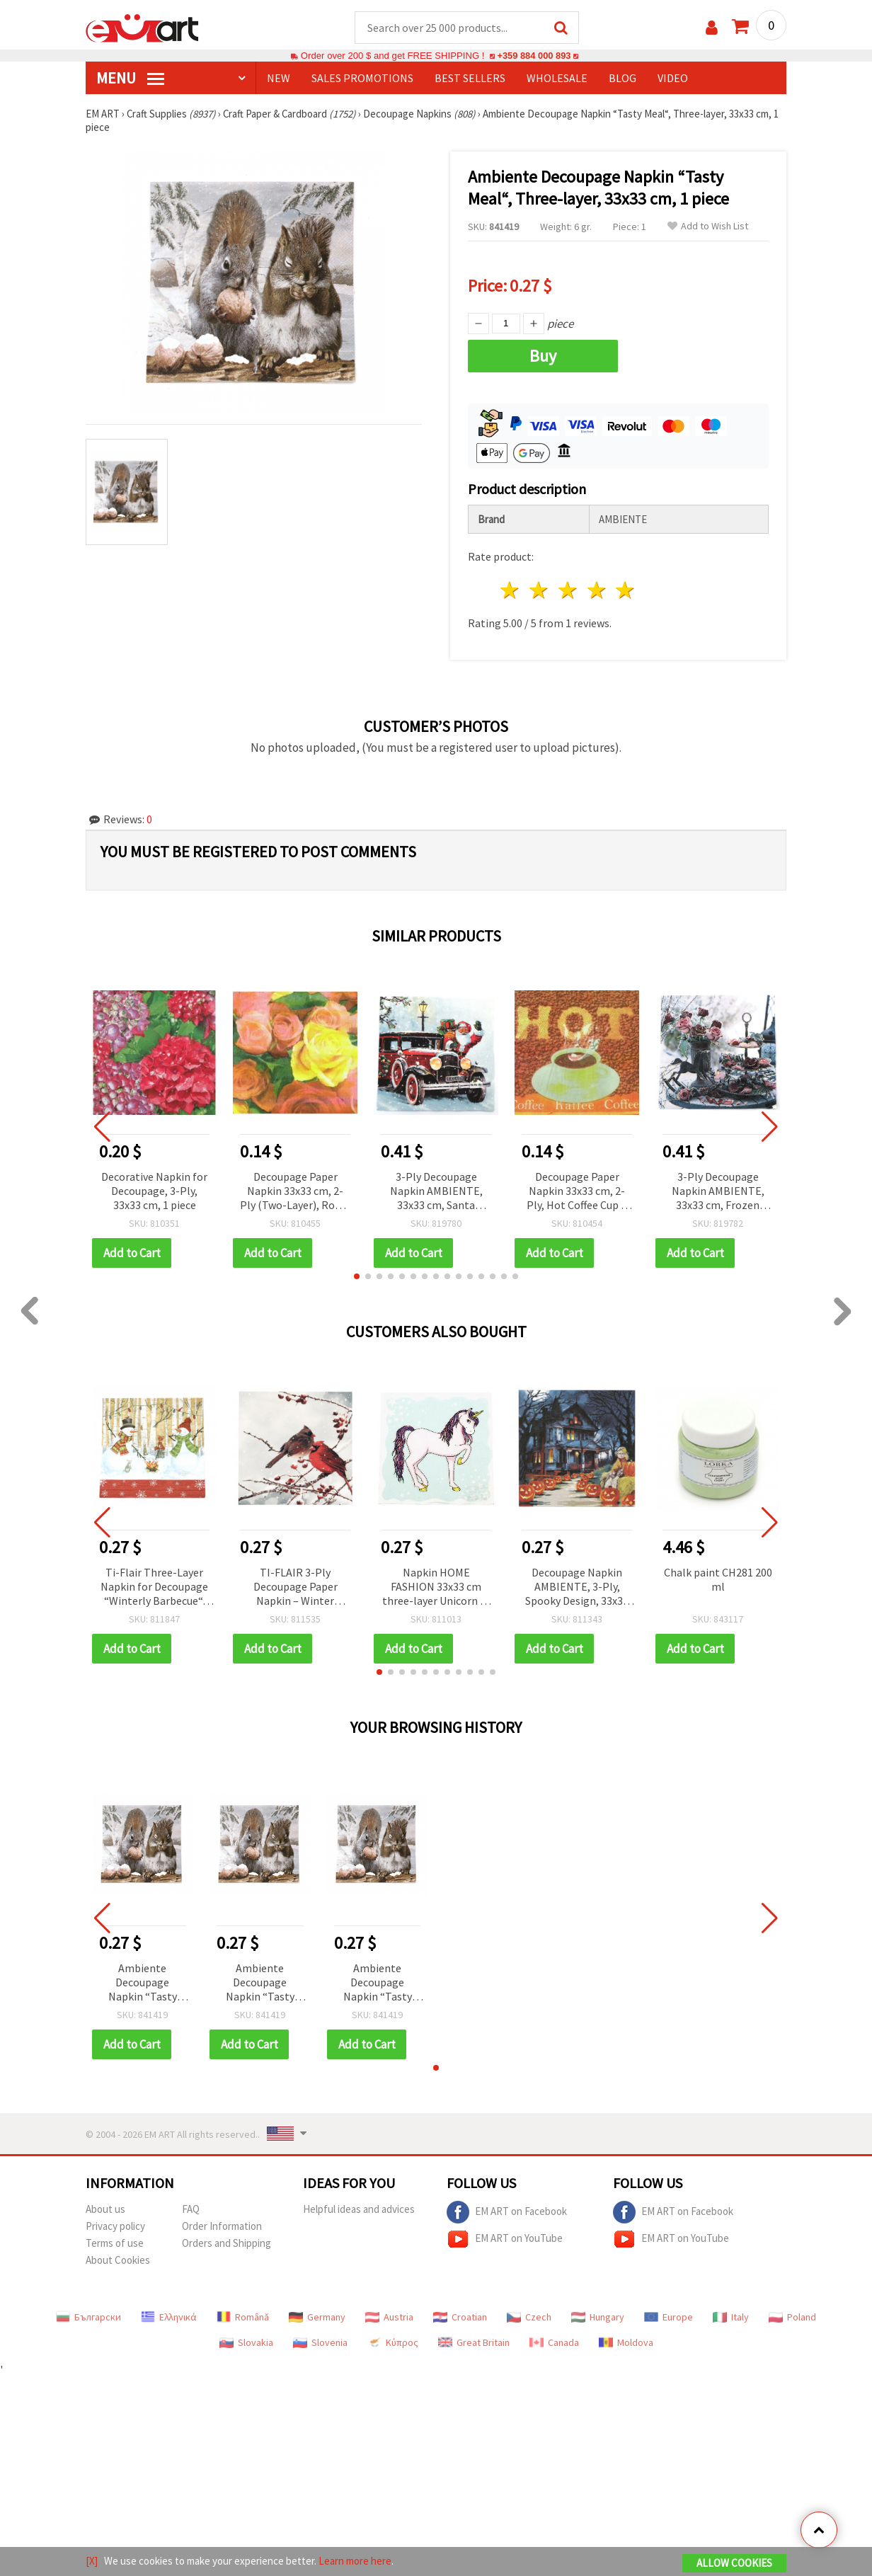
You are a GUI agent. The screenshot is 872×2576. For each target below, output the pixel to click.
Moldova (626, 2343)
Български (88, 2318)
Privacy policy (115, 2226)
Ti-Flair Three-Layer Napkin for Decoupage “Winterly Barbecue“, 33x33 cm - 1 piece (154, 1588)
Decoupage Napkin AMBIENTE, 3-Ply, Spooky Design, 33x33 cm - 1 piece (577, 1588)
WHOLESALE (557, 78)
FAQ (191, 2209)
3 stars (568, 590)
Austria (389, 2317)
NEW (278, 78)
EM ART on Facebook (507, 2213)
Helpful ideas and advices (359, 2209)
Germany (317, 2317)
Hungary (597, 2317)
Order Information (222, 2226)
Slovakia (246, 2343)
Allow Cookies (734, 2563)
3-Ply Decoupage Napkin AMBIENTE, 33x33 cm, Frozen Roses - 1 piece (718, 1192)
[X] (92, 2561)
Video (673, 78)
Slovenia (320, 2343)
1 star (510, 590)
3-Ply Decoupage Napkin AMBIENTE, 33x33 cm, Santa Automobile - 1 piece (436, 1192)
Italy (731, 2317)
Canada (554, 2343)
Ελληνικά (169, 2318)
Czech (529, 2317)
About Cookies (118, 2260)
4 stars (597, 590)
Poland (792, 2317)
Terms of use (115, 2243)
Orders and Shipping (226, 2243)
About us (105, 2209)
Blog (622, 78)
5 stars (626, 590)
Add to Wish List (707, 227)
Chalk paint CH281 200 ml (718, 1580)
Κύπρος (392, 2343)
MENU (130, 78)
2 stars (539, 590)
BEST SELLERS (470, 78)
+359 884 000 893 (533, 56)
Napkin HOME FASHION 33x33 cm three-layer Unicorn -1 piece (436, 1588)
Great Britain (474, 2343)
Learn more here (355, 2561)
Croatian (460, 2317)
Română (243, 2318)
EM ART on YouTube (505, 2239)
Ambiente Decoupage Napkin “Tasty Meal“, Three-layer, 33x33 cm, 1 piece (142, 1984)
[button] (357, 1277)
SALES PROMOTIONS (362, 78)
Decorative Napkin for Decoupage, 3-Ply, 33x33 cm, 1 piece (154, 1191)
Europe (668, 2318)
